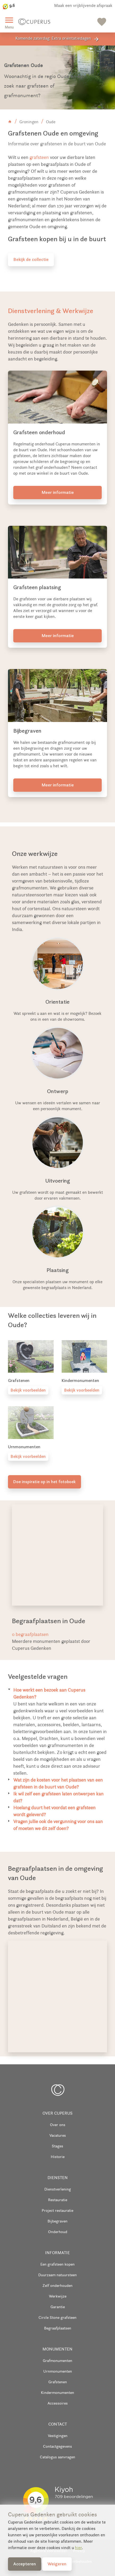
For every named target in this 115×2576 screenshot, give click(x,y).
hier (78, 2547)
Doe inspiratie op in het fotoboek (44, 1481)
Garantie (57, 2306)
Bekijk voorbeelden (28, 1390)
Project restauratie (57, 2210)
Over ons (57, 2124)
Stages (57, 2145)
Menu (9, 22)
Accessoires (58, 2403)
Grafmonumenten (57, 2360)
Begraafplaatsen (57, 2328)
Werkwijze (57, 2296)
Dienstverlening (57, 2189)
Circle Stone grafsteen (57, 2317)
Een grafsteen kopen (57, 2264)
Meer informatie (57, 492)
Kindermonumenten (57, 2392)
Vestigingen (57, 2435)
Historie (58, 2156)
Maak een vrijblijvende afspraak (83, 5)
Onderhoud (57, 2231)
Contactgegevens (57, 2446)
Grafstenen (57, 2381)
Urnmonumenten (57, 2371)
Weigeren (57, 2564)
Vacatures (57, 2135)
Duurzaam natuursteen (57, 2274)
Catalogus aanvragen (57, 2456)
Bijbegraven (57, 2221)
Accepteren (24, 2564)
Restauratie (57, 2199)
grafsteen (39, 157)
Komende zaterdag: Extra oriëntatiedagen (57, 39)
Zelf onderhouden (57, 2285)
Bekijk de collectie (31, 259)
